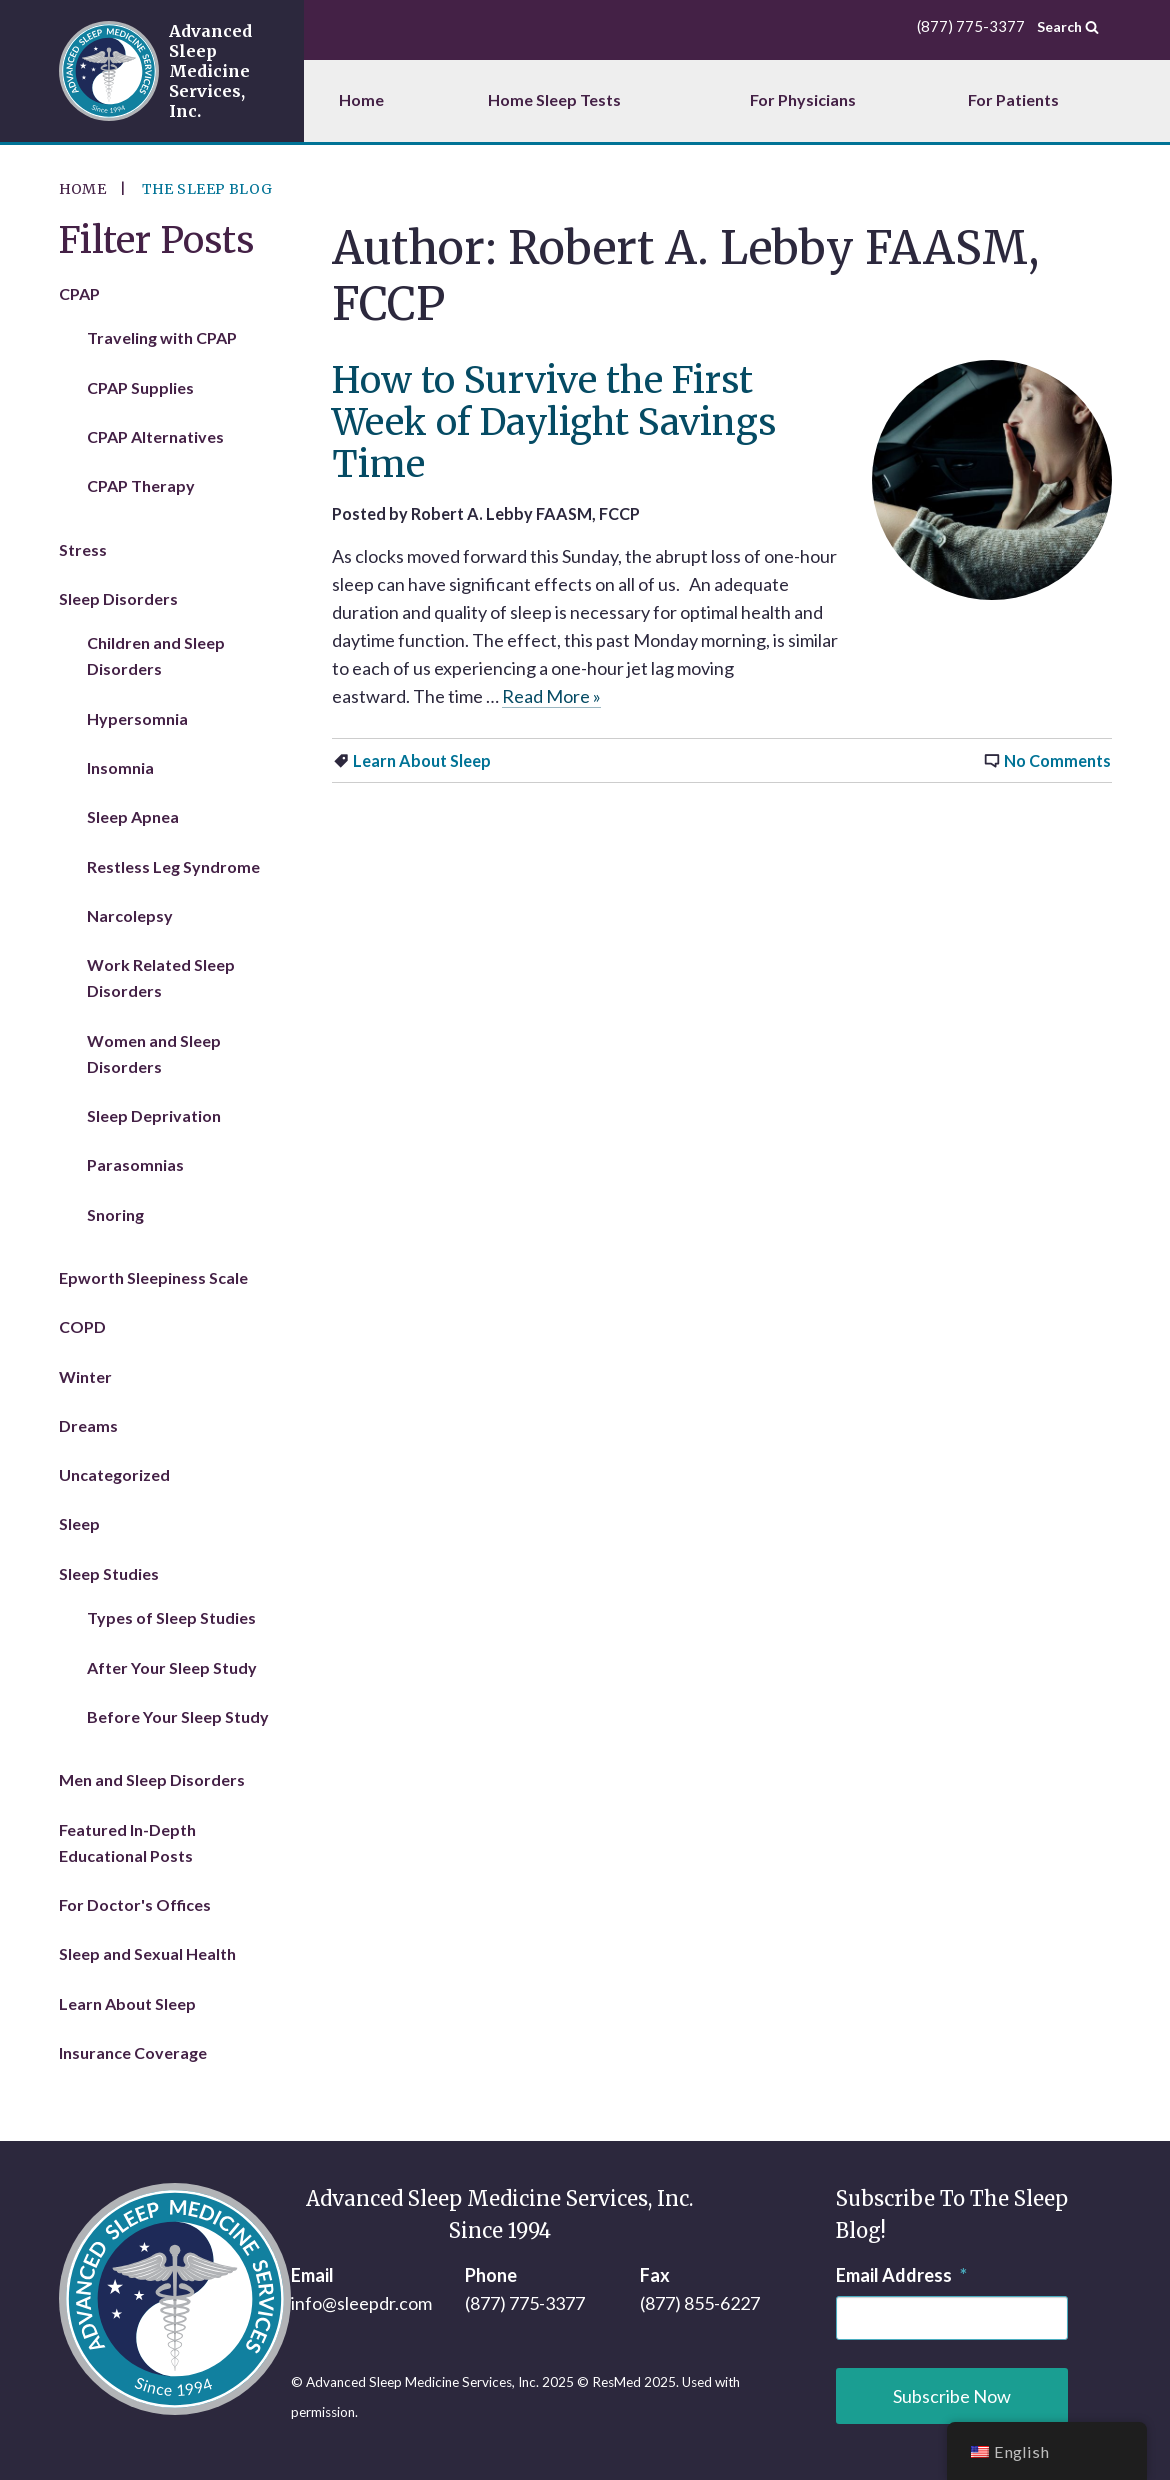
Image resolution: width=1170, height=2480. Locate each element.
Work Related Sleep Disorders (161, 977)
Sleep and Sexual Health (147, 1953)
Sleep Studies (109, 1573)
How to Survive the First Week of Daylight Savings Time (554, 422)
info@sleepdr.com (361, 2303)
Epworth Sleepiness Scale (153, 1277)
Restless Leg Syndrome (173, 866)
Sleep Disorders (118, 598)
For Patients (1013, 99)
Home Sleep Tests (554, 99)
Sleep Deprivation (154, 1115)
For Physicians (803, 99)
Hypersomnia (137, 718)
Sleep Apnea (133, 816)
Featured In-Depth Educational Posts (127, 1842)
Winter (85, 1376)
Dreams (88, 1425)
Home (361, 99)
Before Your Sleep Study (178, 1716)
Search (1068, 26)
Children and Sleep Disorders (156, 655)
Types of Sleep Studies (171, 1617)
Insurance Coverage (133, 2052)
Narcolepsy (130, 915)
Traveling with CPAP (162, 337)
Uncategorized (114, 1474)
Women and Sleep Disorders (154, 1053)
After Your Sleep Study (172, 1667)
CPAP (79, 293)
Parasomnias (135, 1164)
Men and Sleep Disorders (152, 1779)
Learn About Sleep (422, 760)
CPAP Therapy (141, 485)
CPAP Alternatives (155, 436)
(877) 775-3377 (525, 2303)
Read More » (551, 696)
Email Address (901, 2275)
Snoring (115, 1214)
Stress (83, 549)
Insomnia (120, 767)
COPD (82, 1326)
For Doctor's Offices (135, 1904)
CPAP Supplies (140, 387)
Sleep (79, 1523)
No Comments (1057, 760)
